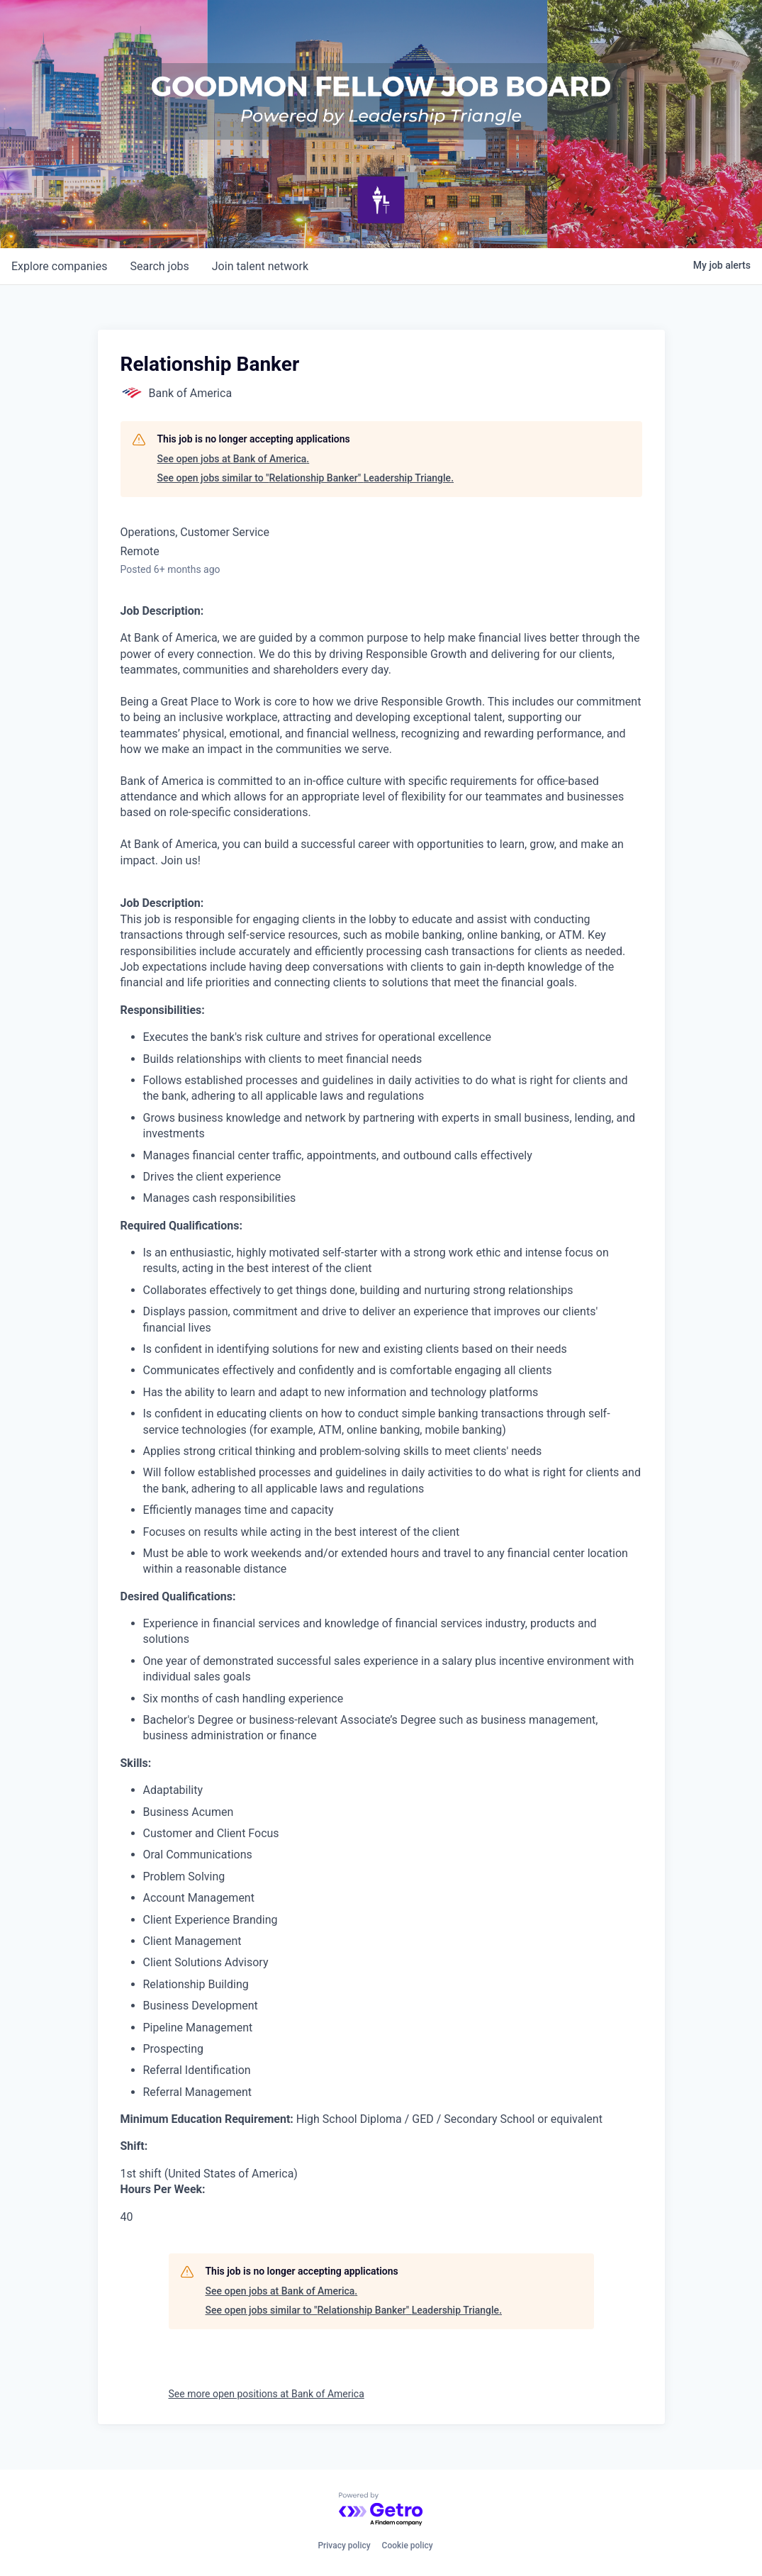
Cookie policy (407, 2545)
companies (59, 266)
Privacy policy (344, 2545)
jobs (159, 266)
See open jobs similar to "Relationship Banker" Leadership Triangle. (305, 478)
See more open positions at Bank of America (266, 2393)
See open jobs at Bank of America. (233, 458)
